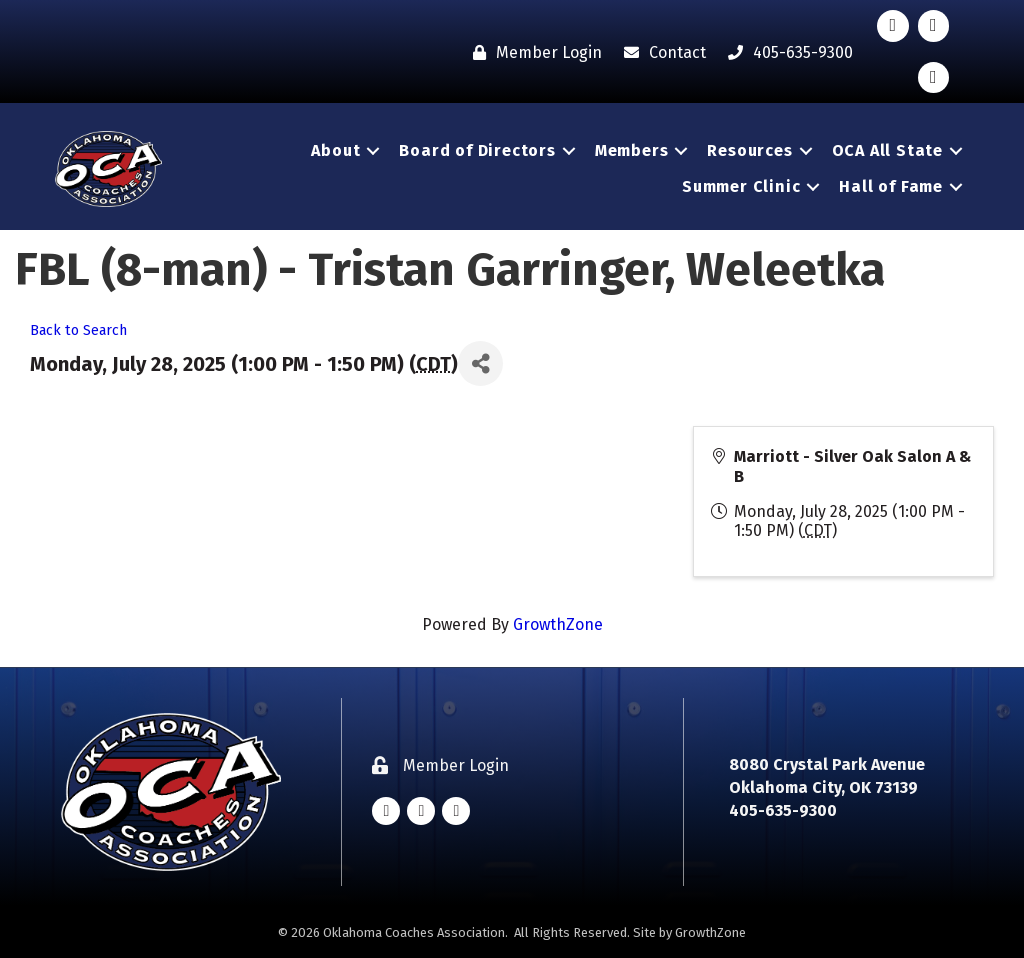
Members (632, 150)
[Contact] (660, 52)
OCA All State (887, 150)
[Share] (480, 363)
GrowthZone (558, 624)
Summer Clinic (741, 186)
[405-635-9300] (785, 52)
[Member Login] (532, 52)
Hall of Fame (891, 186)
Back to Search (78, 330)
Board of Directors (477, 150)
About (335, 150)
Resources (749, 150)
